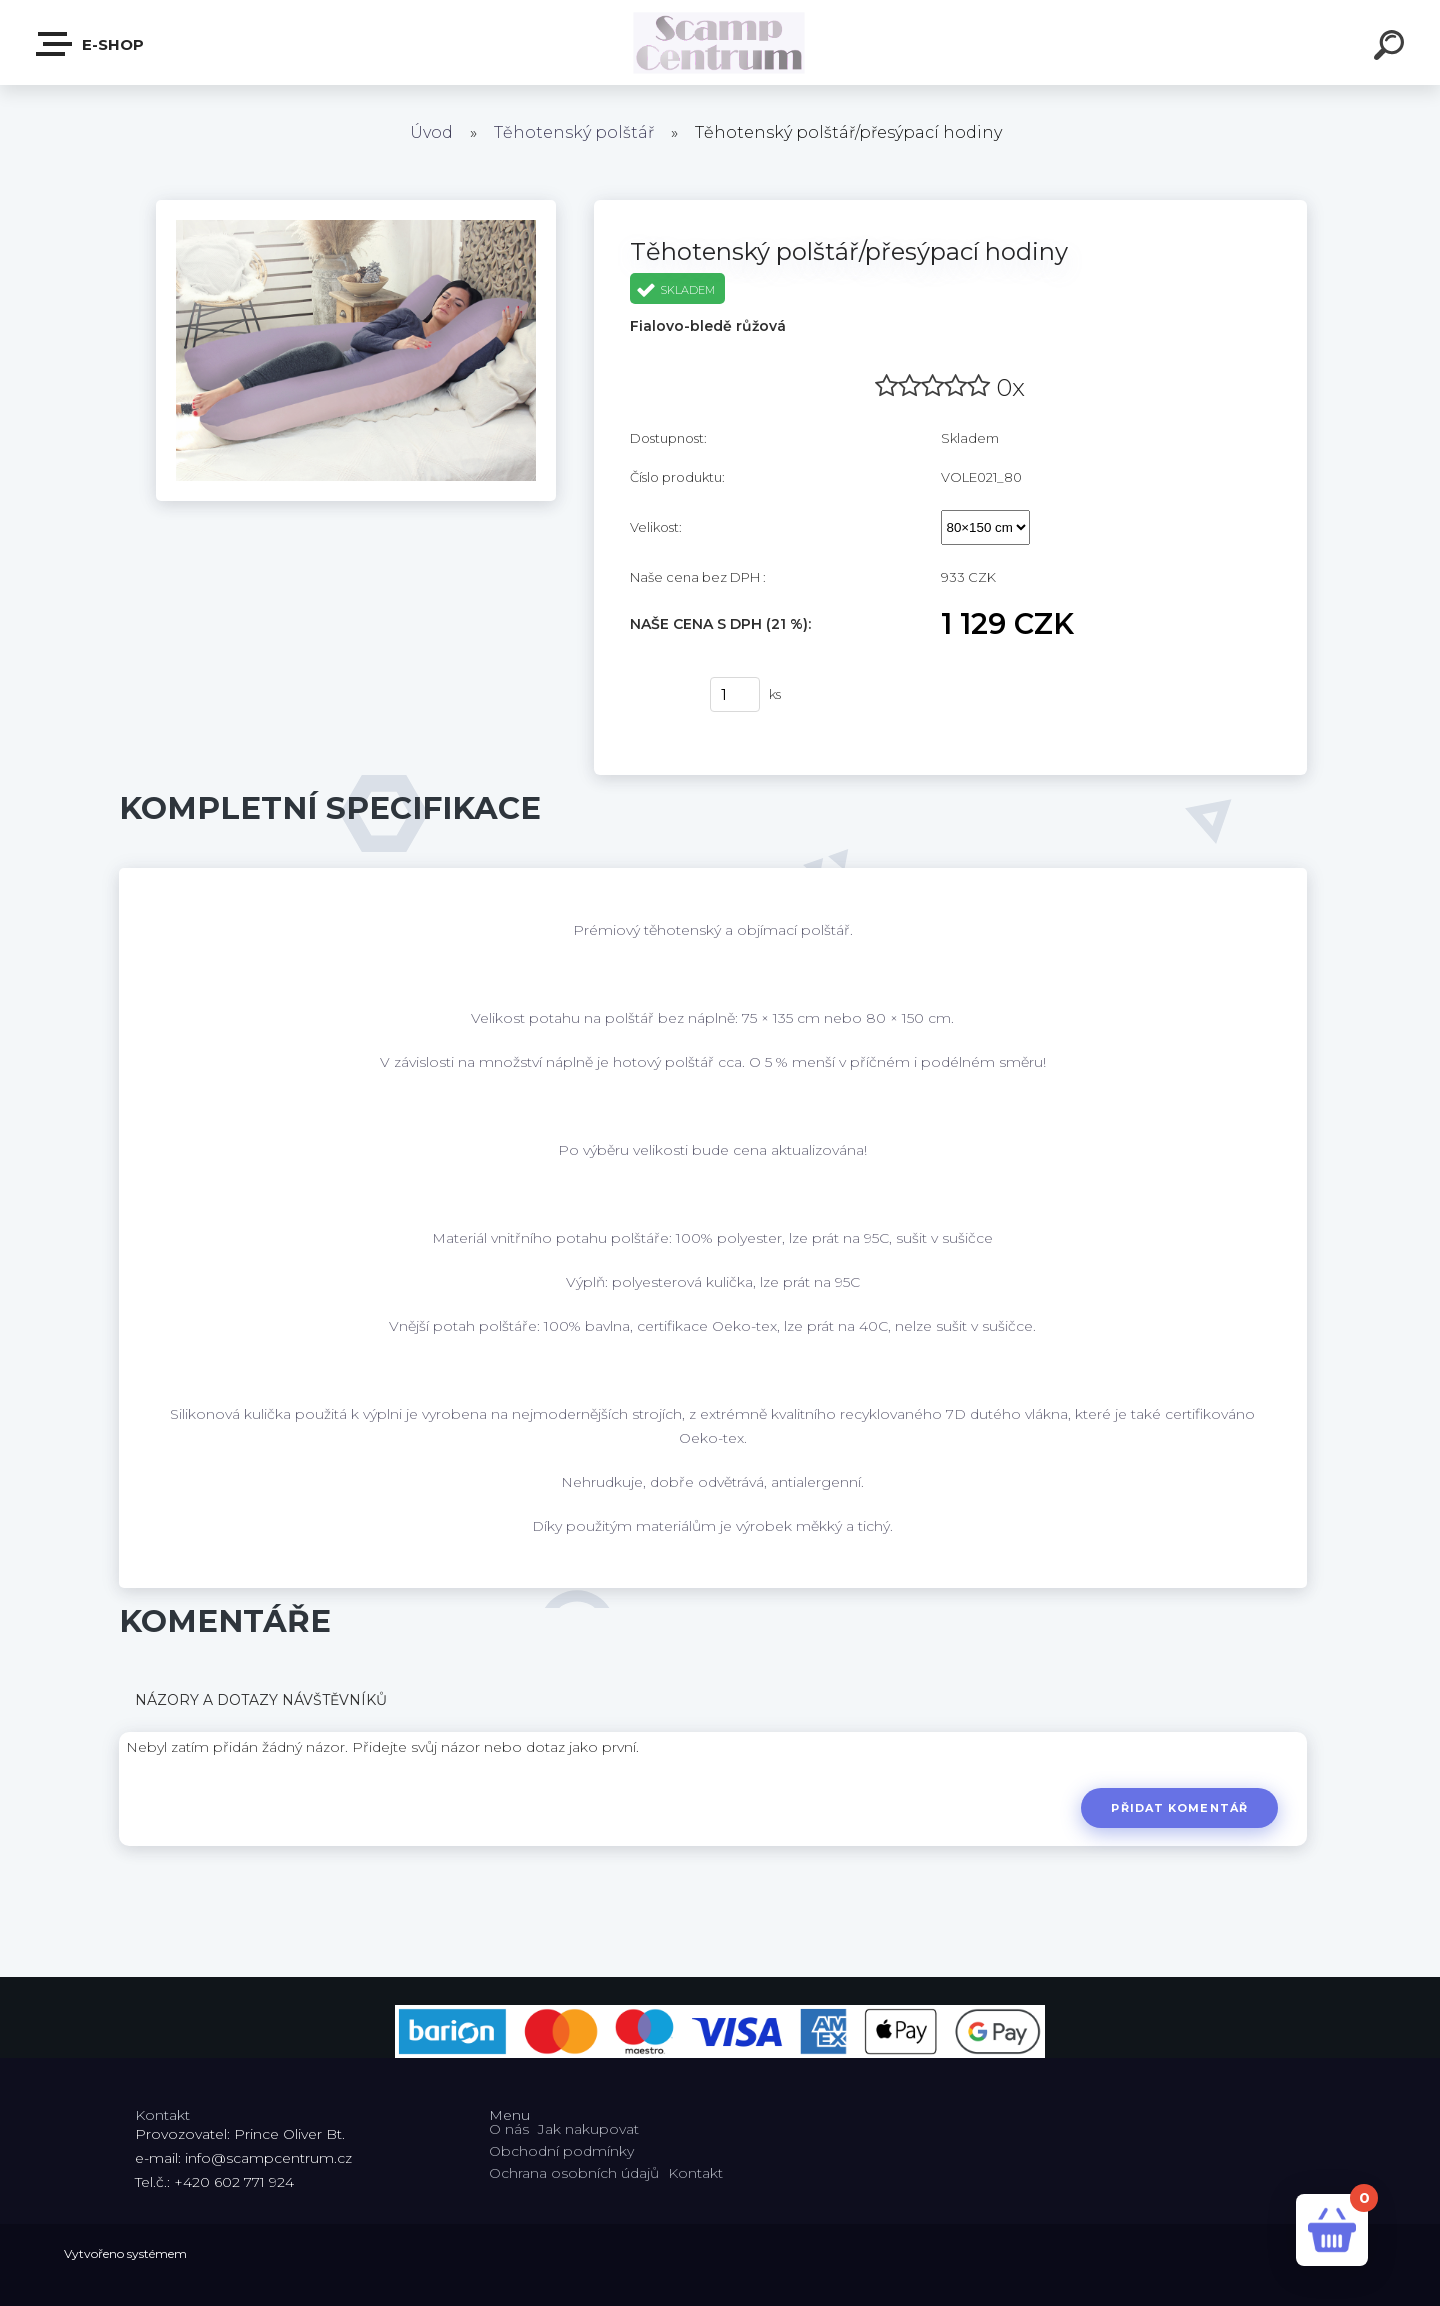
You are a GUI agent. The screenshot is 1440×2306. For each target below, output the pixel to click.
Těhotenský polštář (574, 132)
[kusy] (735, 694)
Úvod (431, 132)
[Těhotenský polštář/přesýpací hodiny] (356, 207)
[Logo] (720, 42)
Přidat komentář (1179, 1808)
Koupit (657, 695)
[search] (1392, 48)
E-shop (91, 44)
